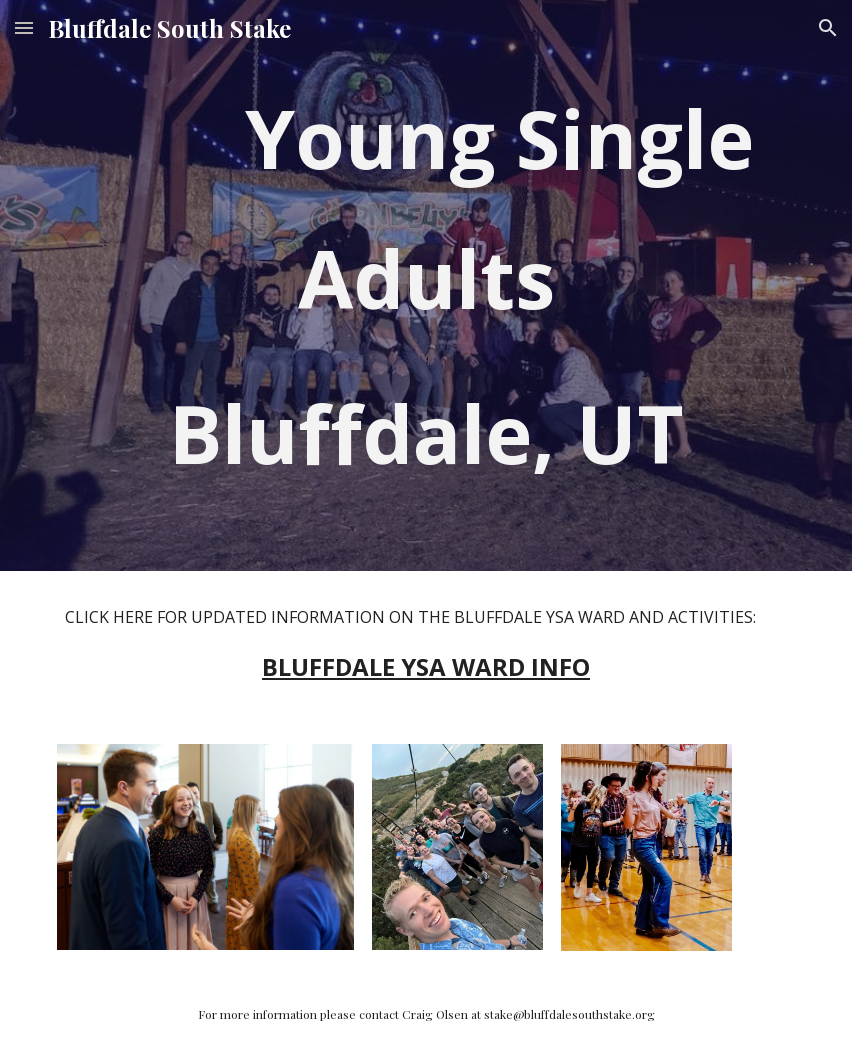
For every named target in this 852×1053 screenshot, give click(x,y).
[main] (425, 285)
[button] (24, 27)
